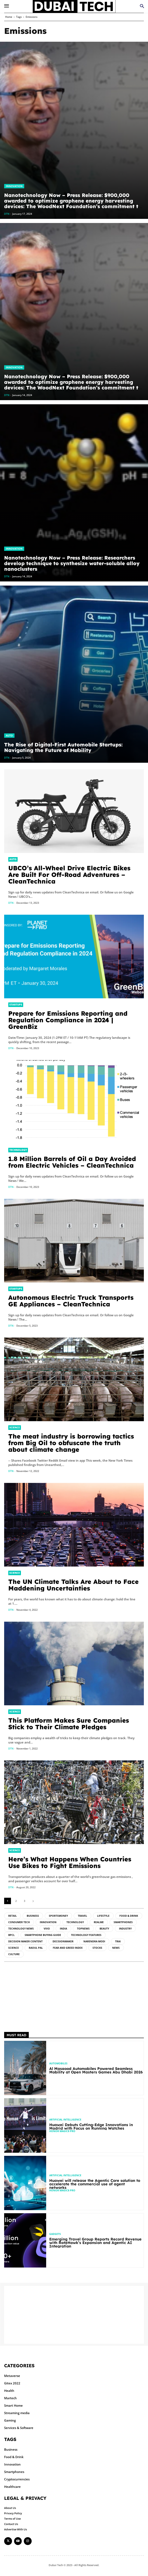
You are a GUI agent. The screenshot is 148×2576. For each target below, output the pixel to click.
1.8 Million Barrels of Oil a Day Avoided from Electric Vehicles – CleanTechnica (72, 1162)
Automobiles (58, 2063)
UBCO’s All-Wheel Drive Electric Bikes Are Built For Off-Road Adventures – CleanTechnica (69, 874)
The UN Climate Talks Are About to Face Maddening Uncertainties (73, 1585)
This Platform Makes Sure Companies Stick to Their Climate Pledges (68, 1723)
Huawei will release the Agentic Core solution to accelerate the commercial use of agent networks (94, 2184)
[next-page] (33, 1901)
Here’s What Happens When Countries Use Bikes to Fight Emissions (69, 1862)
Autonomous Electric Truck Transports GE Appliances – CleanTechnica (71, 1301)
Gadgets (55, 2234)
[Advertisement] (74, 1997)
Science (14, 1427)
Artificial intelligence (65, 2119)
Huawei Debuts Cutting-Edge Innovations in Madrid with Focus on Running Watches (91, 2126)
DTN (10, 903)
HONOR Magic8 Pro (62, 2131)
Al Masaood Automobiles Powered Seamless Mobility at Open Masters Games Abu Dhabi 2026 (96, 2070)
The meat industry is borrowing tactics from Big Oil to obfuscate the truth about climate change (71, 1442)
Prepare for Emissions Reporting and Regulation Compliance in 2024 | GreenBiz (68, 1020)
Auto (9, 735)
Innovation (14, 186)
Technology (18, 1150)
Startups (15, 1004)
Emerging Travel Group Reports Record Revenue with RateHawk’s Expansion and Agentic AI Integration (95, 2243)
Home (8, 17)
